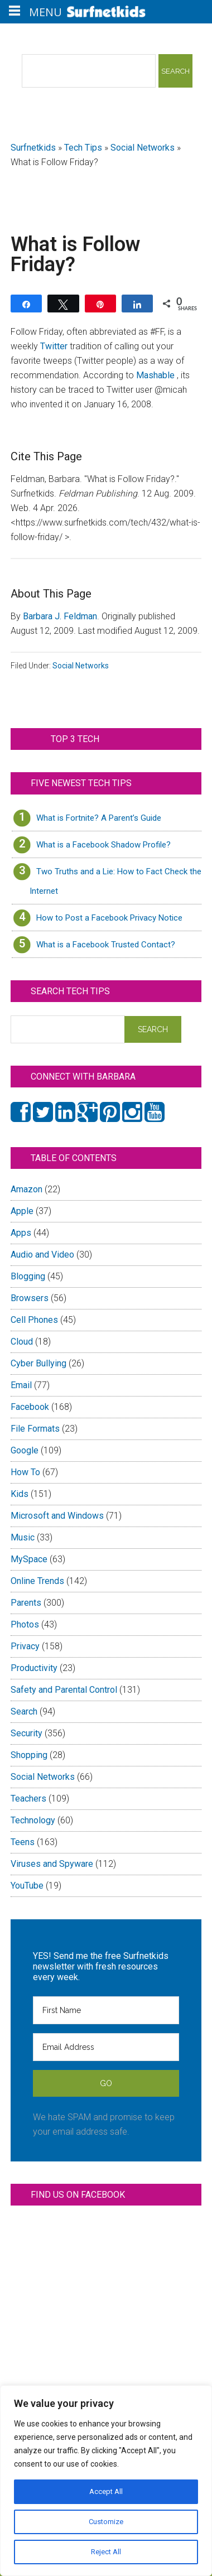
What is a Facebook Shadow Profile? (103, 845)
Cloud (22, 1341)
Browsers (30, 1298)
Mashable (156, 375)
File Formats (35, 1428)
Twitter (55, 346)
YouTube (27, 1885)
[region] (106, 2480)
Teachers (28, 1798)
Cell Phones (34, 1320)
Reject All (106, 2552)
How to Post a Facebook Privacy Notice (109, 918)
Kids (19, 1494)
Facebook (30, 1407)
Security (26, 1733)
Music (23, 1537)
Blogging (28, 1276)
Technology (33, 1820)
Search (24, 1711)
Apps (21, 1232)
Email (21, 1385)
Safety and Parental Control (64, 1689)
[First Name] (106, 2010)
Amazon (26, 1189)
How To (25, 1472)
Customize (106, 2521)
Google (24, 1450)
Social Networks (142, 147)
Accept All (106, 2491)
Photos (25, 1624)
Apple (22, 1211)
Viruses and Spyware (52, 1863)
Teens (23, 1842)
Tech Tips (83, 147)
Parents (26, 1602)
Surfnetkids (33, 147)
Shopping (29, 1755)
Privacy (25, 1646)
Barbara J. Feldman (60, 616)
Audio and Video (42, 1254)
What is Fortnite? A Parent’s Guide (98, 818)
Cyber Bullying (38, 1363)
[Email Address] (106, 2047)
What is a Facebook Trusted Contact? (105, 945)
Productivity (34, 1668)
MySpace (29, 1559)
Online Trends (37, 1581)
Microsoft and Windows (57, 1515)
